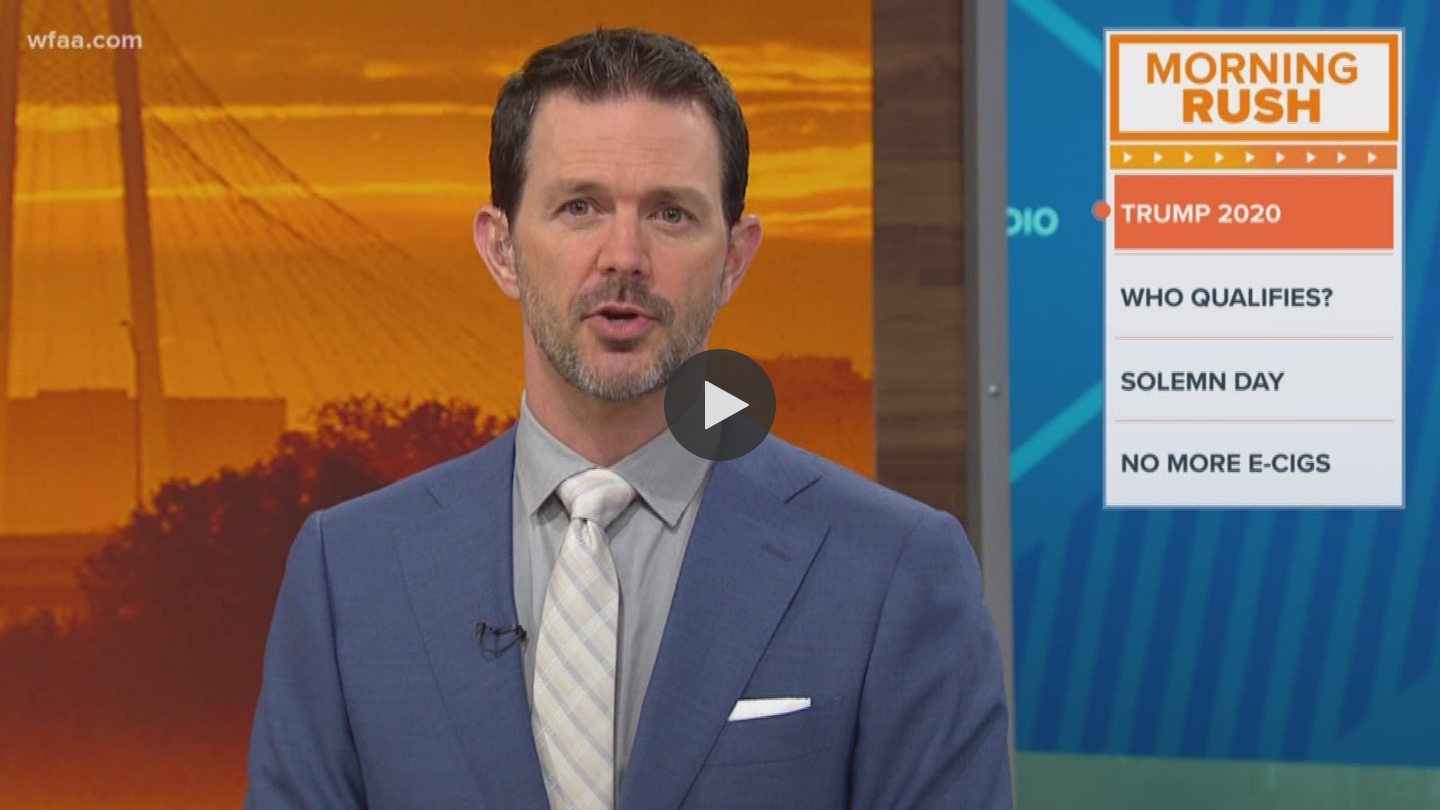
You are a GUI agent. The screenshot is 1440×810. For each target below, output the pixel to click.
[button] (720, 405)
